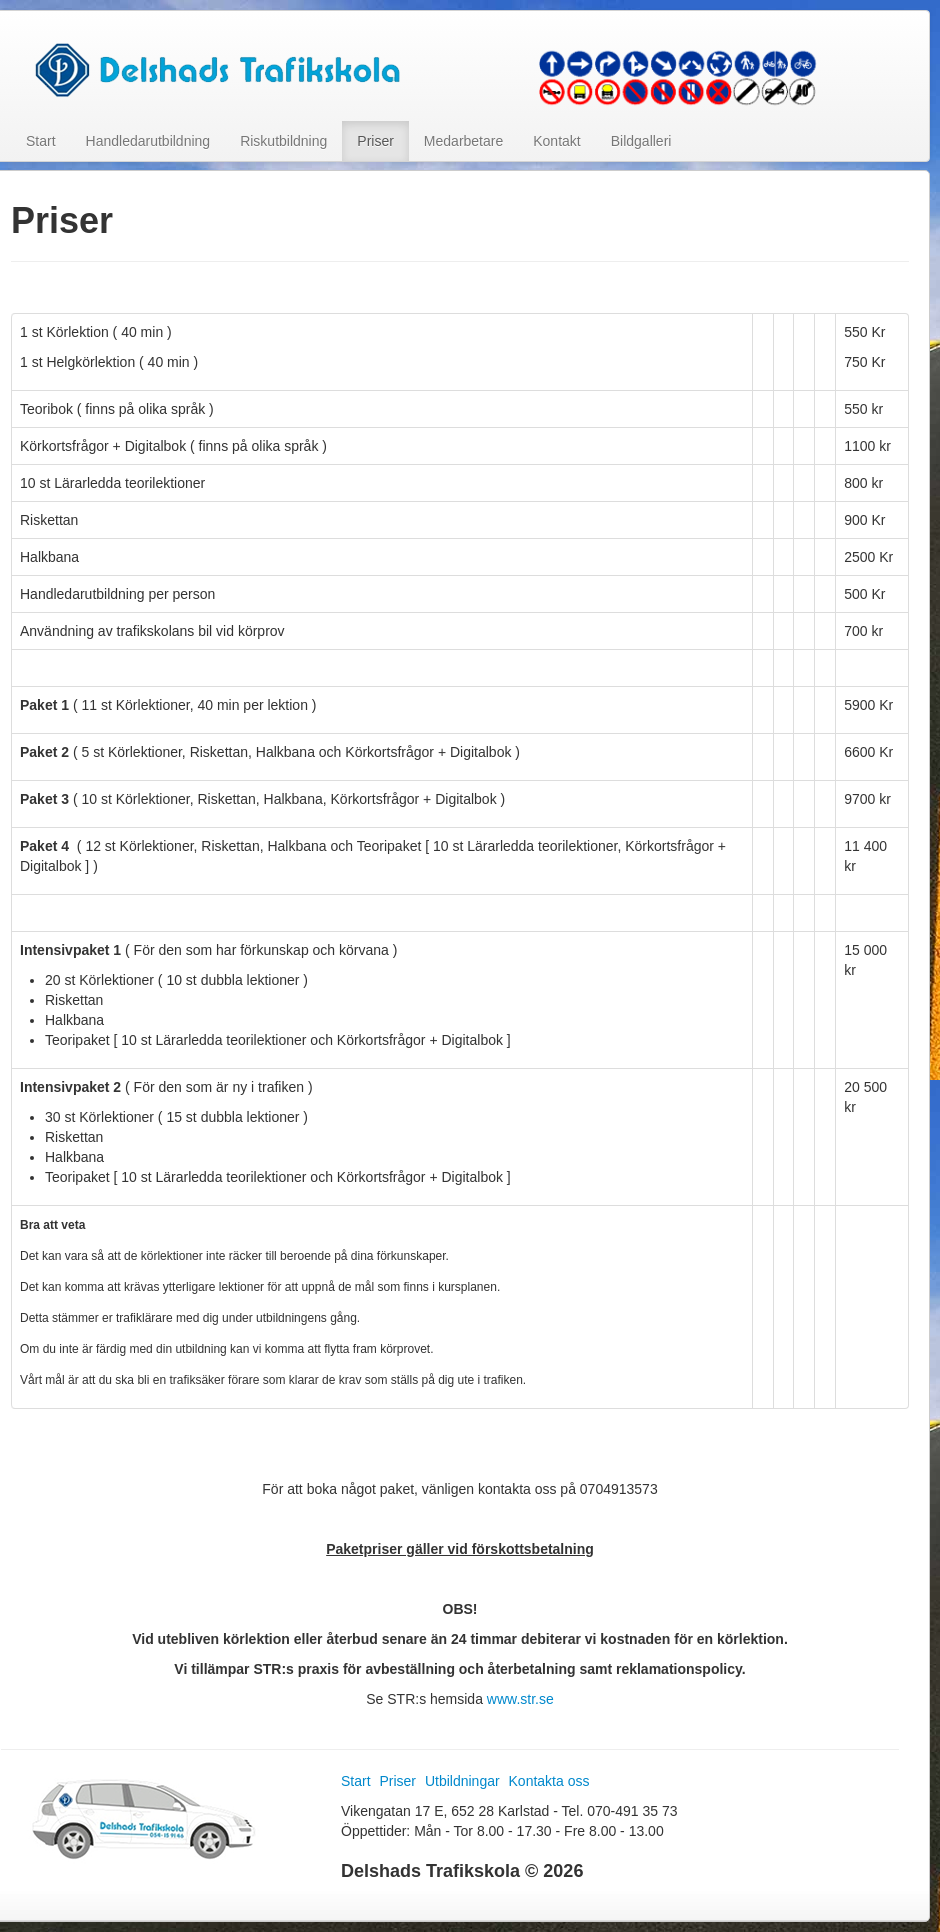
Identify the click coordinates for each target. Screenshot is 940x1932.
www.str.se (520, 1699)
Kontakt (556, 141)
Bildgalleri (641, 141)
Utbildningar (462, 1781)
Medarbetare (463, 141)
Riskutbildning (283, 141)
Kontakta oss (549, 1781)
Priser (375, 141)
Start (41, 141)
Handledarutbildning (148, 141)
